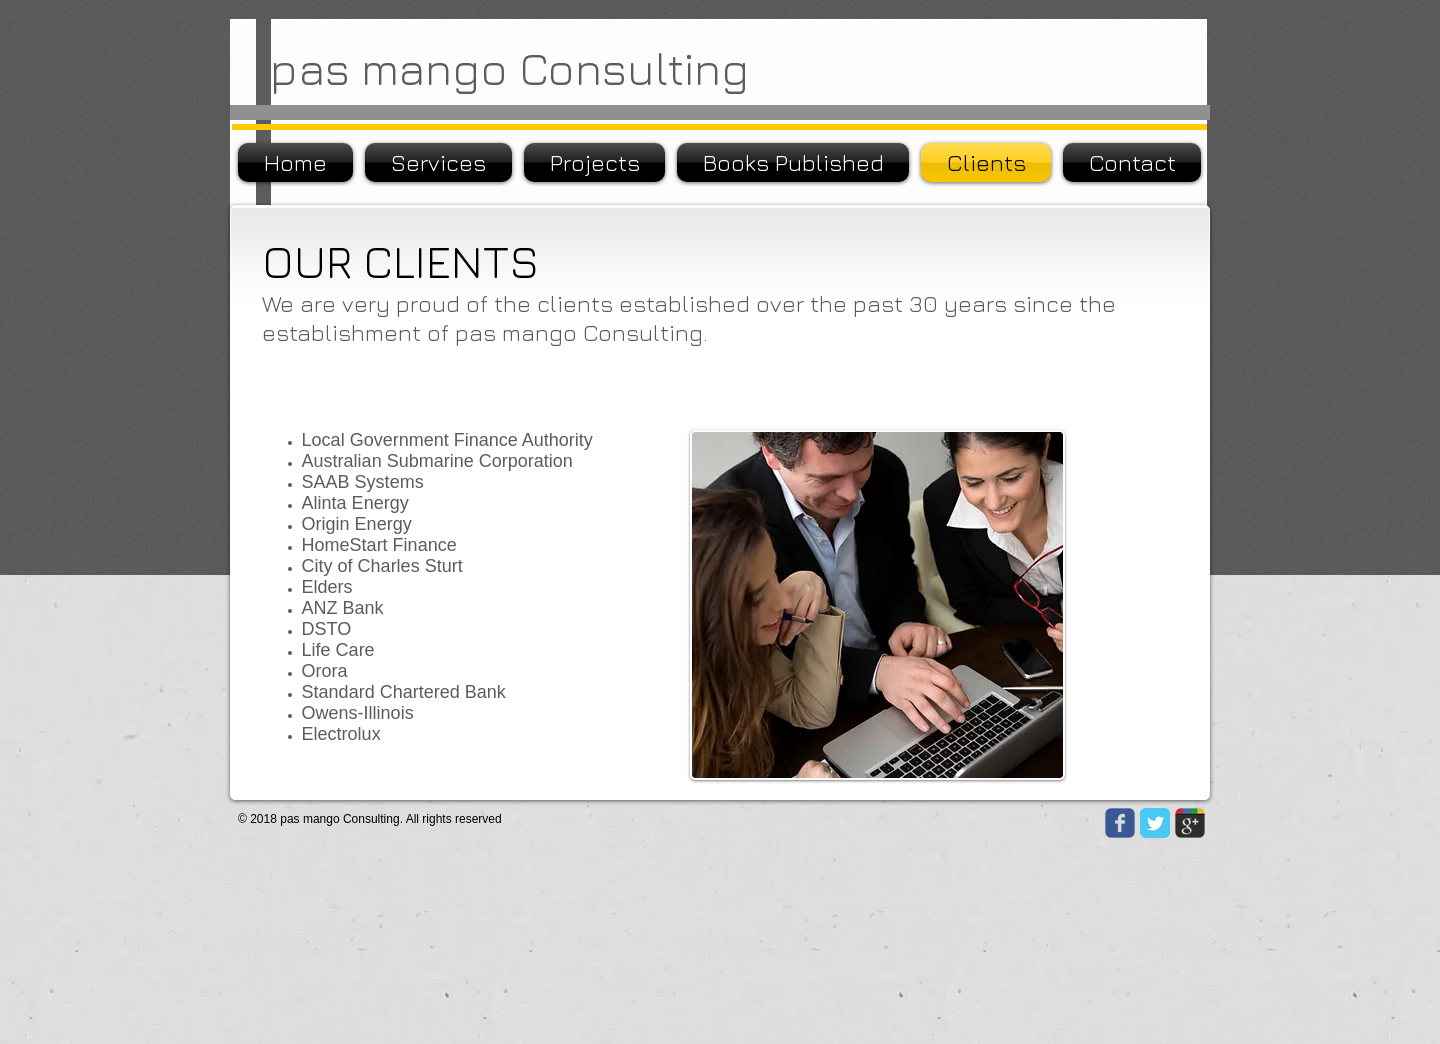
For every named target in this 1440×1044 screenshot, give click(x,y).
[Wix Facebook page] (1120, 823)
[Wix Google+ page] (1190, 823)
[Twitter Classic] (1155, 823)
